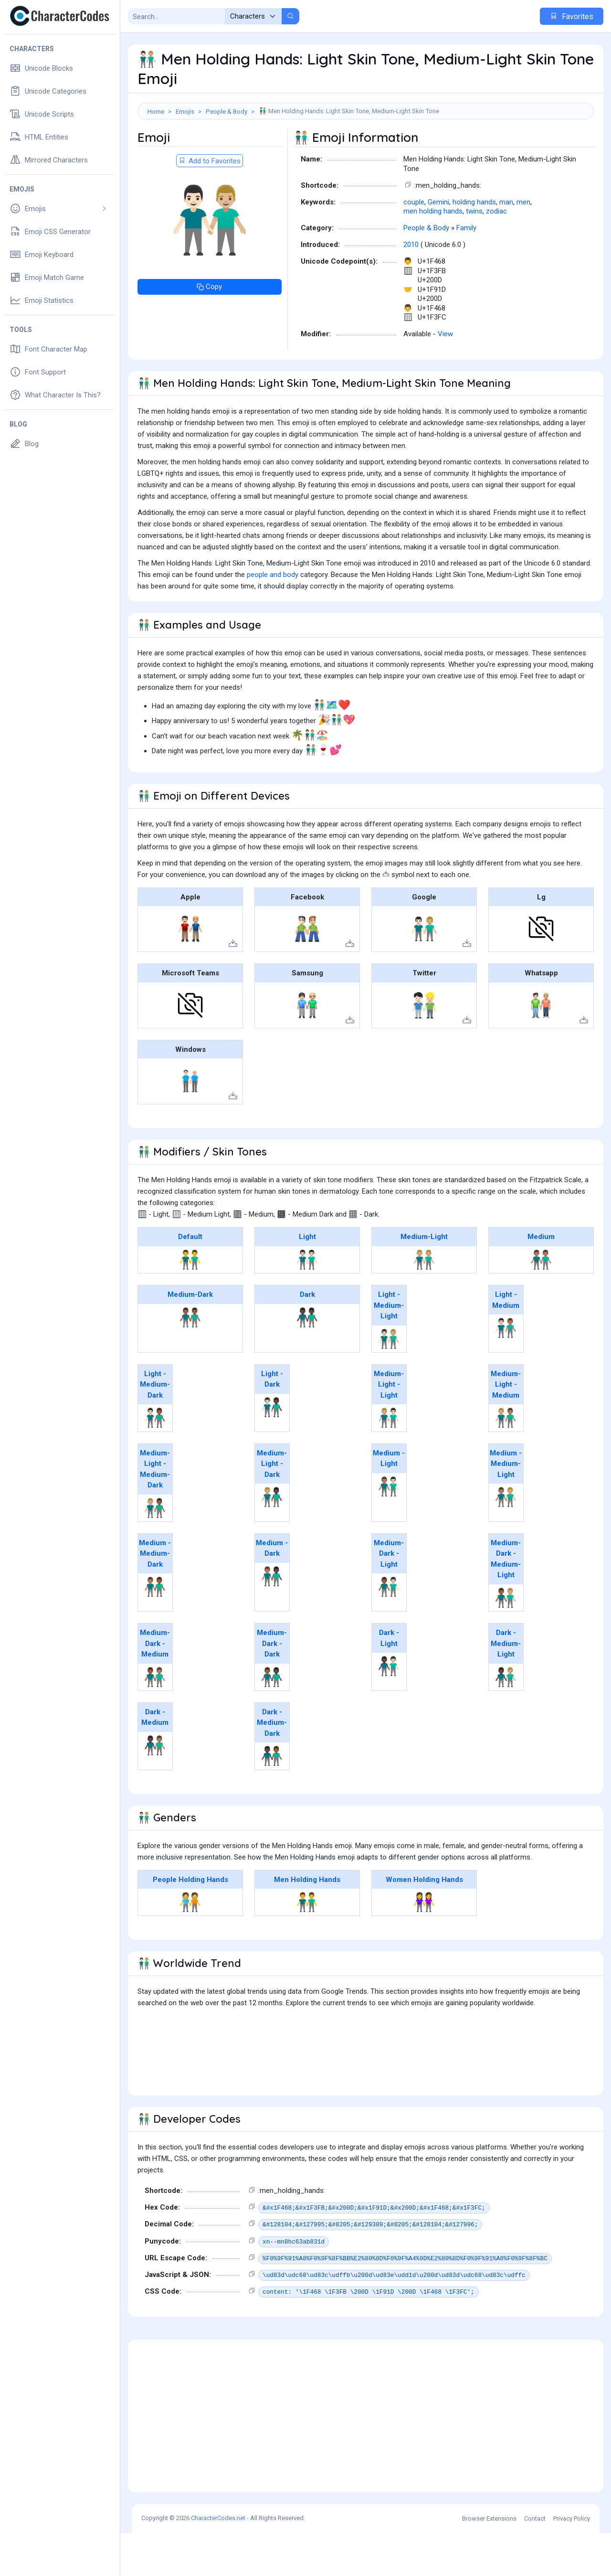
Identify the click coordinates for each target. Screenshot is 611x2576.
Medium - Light (389, 1501)
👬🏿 (307, 1360)
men (523, 245)
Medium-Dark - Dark (272, 1686)
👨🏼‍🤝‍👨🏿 (272, 1539)
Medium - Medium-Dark (155, 1597)
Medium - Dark (272, 1591)
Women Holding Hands (424, 1922)
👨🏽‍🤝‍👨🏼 (506, 1539)
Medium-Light (424, 1279)
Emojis (185, 111)
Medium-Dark (190, 1337)
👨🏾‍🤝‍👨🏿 (272, 1720)
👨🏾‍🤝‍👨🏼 (506, 1640)
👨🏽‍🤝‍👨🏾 (155, 1629)
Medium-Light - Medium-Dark (155, 1512)
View (445, 377)
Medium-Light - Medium (506, 1427)
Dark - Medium (155, 1760)
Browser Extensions (489, 2561)
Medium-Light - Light (389, 1427)
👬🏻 (307, 1302)
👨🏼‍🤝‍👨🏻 (389, 1460)
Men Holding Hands (307, 1922)
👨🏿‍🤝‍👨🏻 (389, 1709)
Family (466, 271)
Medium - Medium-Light (506, 1507)
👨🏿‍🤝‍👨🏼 (506, 1720)
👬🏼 (424, 1302)
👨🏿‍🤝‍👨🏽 (155, 1788)
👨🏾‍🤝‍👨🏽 (155, 1720)
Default (190, 1279)
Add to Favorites (210, 204)
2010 (411, 287)
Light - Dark (272, 1422)
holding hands (474, 245)
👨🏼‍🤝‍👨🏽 (506, 1460)
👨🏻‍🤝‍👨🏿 (272, 1450)
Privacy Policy (571, 2561)
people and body (272, 617)
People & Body (226, 111)
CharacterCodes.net (218, 2561)
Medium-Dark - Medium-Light (506, 1602)
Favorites (571, 16)
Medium (541, 1279)
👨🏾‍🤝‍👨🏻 (389, 1629)
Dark (307, 1337)
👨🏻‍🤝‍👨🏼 (389, 1381)
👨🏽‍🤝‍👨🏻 (389, 1529)
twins (474, 254)
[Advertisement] (365, 150)
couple (413, 245)
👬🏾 (190, 1360)
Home (155, 111)
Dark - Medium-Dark (272, 1766)
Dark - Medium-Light (506, 1686)
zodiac (496, 254)
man (506, 245)
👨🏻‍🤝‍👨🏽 (506, 1370)
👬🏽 (541, 1302)
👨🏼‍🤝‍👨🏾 (155, 1550)
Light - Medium (505, 1343)
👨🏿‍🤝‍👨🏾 (272, 1798)
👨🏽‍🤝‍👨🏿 (272, 1619)
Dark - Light (389, 1681)
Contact (535, 2561)
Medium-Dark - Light (389, 1597)
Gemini (438, 245)
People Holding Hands (190, 1922)
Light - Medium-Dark (155, 1427)
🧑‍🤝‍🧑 (190, 1945)
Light (307, 1279)
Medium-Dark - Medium (155, 1686)
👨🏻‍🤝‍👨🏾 (155, 1460)
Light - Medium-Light (389, 1348)
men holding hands (433, 254)
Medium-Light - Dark (272, 1507)
